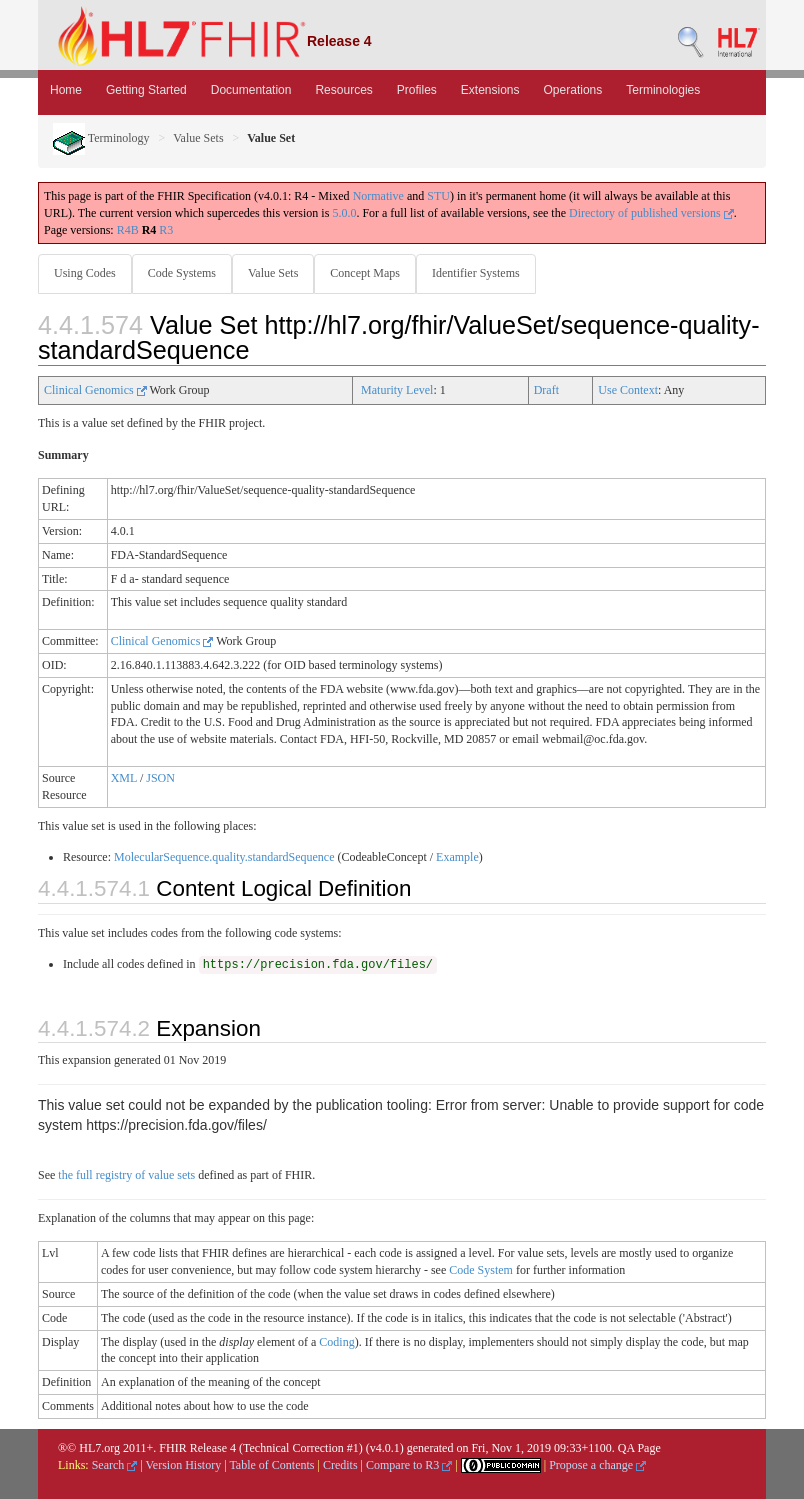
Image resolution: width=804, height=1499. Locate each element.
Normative (378, 196)
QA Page (639, 1448)
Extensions (490, 90)
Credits (340, 1465)
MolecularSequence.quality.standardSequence (224, 857)
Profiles (417, 90)
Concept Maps (365, 273)
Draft (546, 390)
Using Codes (85, 273)
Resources (343, 90)
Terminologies (663, 90)
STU (438, 196)
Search (115, 1465)
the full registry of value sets (126, 1175)
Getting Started (146, 90)
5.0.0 (344, 213)
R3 (166, 230)
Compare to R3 (409, 1465)
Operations (573, 90)
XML (124, 778)
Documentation (251, 90)
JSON (160, 778)
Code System (481, 1270)
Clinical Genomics (95, 390)
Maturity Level (397, 390)
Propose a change (597, 1465)
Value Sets (198, 138)
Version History (184, 1465)
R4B (128, 230)
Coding (336, 1342)
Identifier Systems (476, 273)
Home (66, 90)
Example (457, 857)
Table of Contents (271, 1465)
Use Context (628, 390)
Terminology (101, 138)
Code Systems (182, 273)
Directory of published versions (651, 213)
